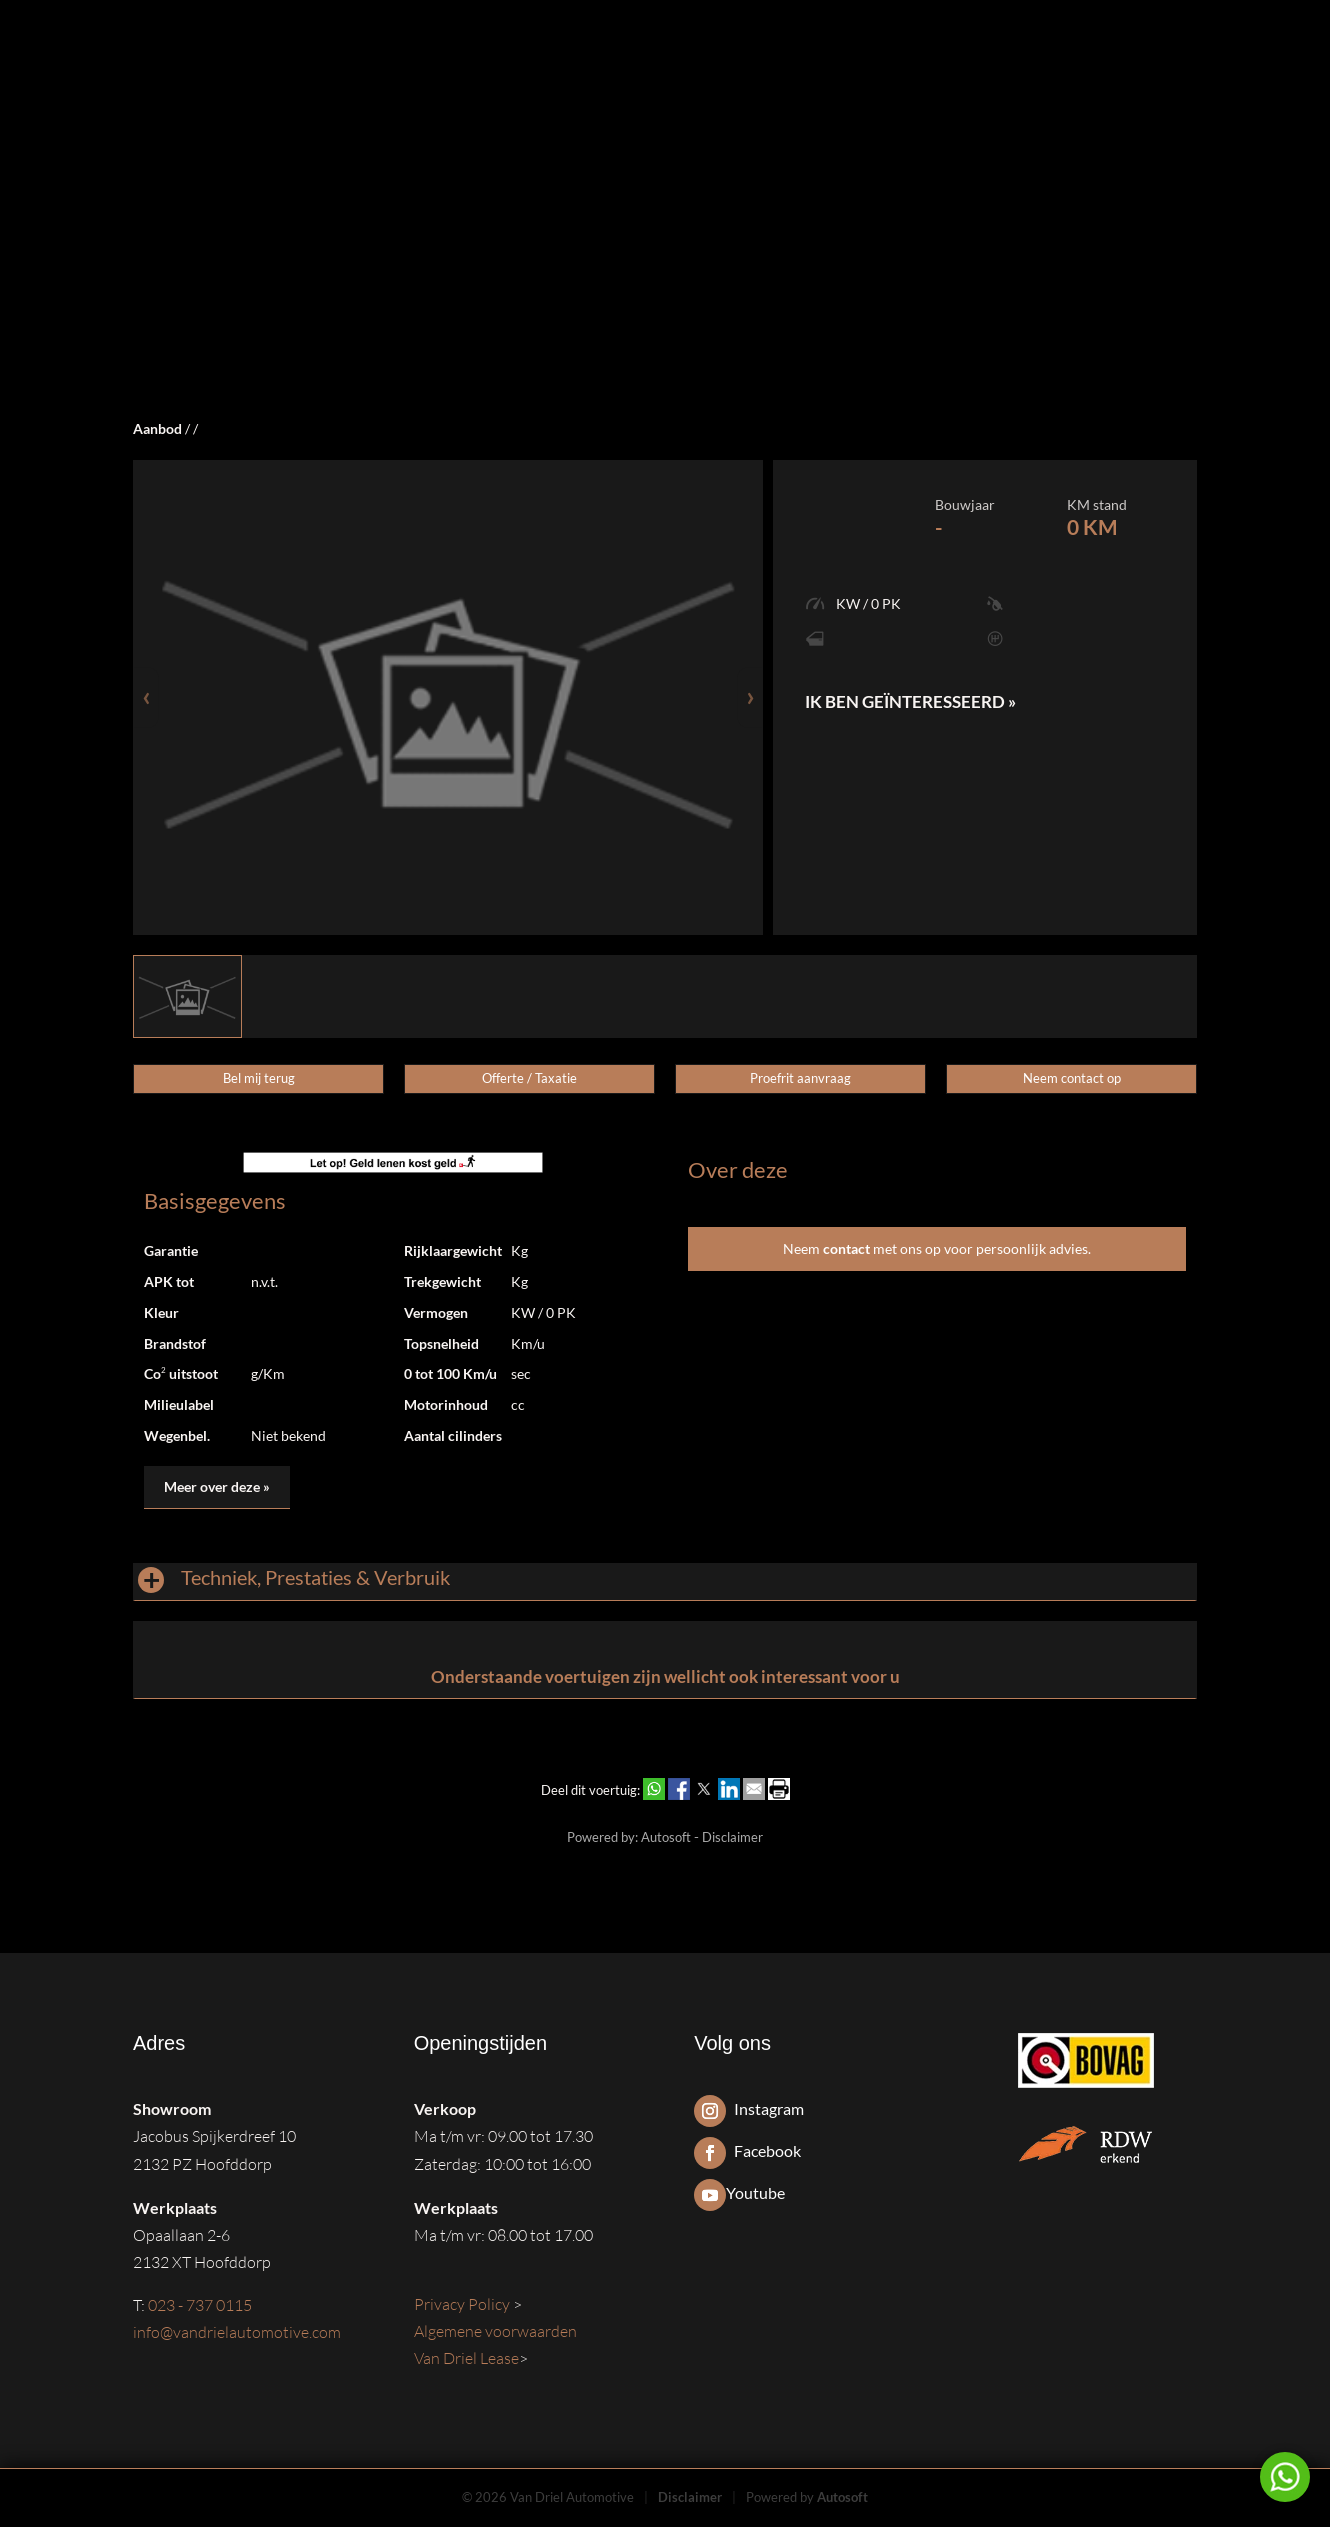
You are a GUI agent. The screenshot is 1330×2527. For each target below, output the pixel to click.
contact (846, 1248)
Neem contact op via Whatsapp (1285, 2477)
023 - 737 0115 (200, 2305)
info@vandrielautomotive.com (237, 2332)
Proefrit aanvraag (800, 1078)
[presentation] (146, 697)
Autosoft (666, 1837)
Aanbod (157, 428)
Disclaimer (732, 1837)
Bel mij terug (259, 1078)
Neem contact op (1072, 1078)
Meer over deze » (217, 1486)
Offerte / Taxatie (529, 1078)
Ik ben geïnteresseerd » (910, 701)
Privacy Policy (463, 2304)
